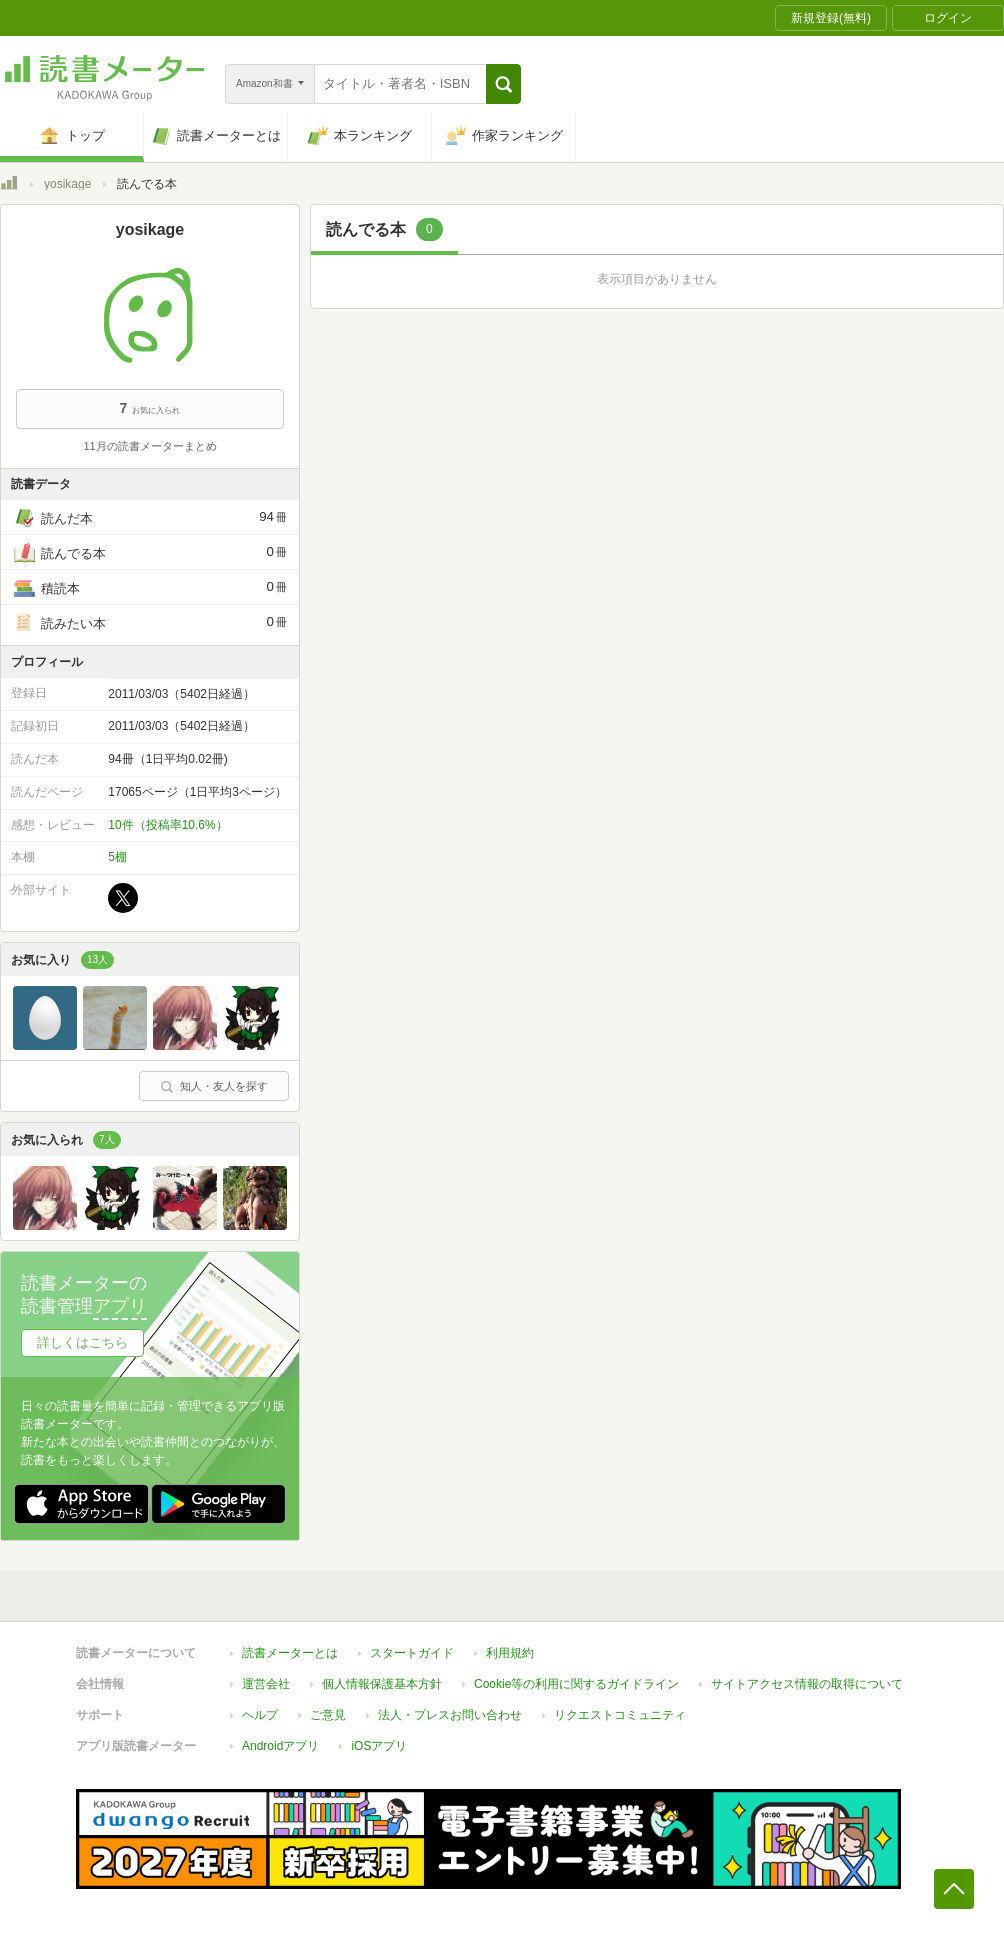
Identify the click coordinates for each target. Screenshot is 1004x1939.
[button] (503, 84)
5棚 (117, 857)
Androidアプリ (280, 1746)
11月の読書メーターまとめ (149, 446)
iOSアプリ (379, 1746)
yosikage (67, 184)
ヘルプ (260, 1715)
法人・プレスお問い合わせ (450, 1715)
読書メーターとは (290, 1653)
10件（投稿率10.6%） (167, 825)
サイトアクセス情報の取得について (807, 1684)
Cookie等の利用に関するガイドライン (576, 1684)
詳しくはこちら (82, 1342)
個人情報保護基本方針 (382, 1684)
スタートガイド (412, 1653)
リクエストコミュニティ (620, 1715)
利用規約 (510, 1653)
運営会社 (266, 1684)
